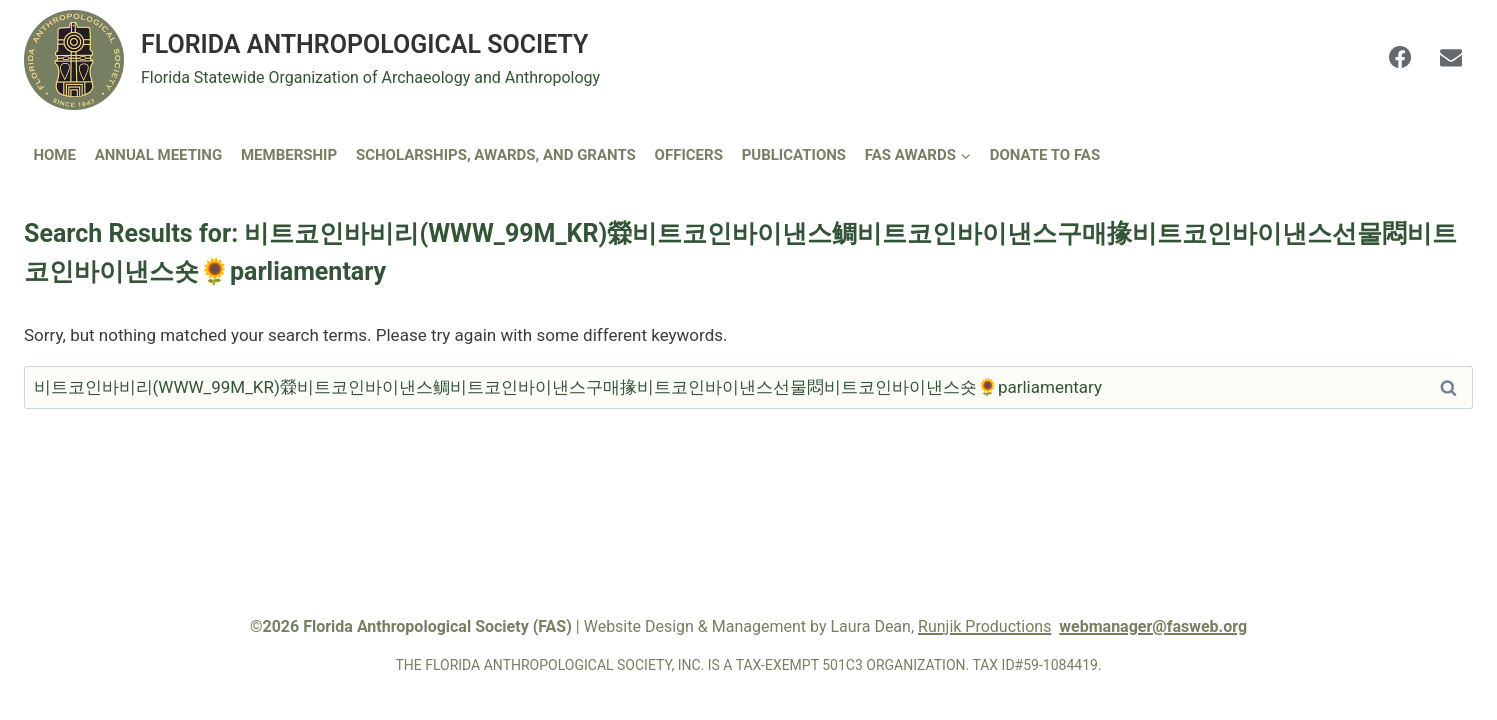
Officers (689, 155)
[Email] (1451, 57)
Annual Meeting (159, 155)
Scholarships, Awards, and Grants (496, 155)
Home (54, 155)
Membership (289, 155)
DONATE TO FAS (1045, 155)
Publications (794, 155)
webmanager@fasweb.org (1153, 626)
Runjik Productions (984, 626)
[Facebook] (1400, 57)
